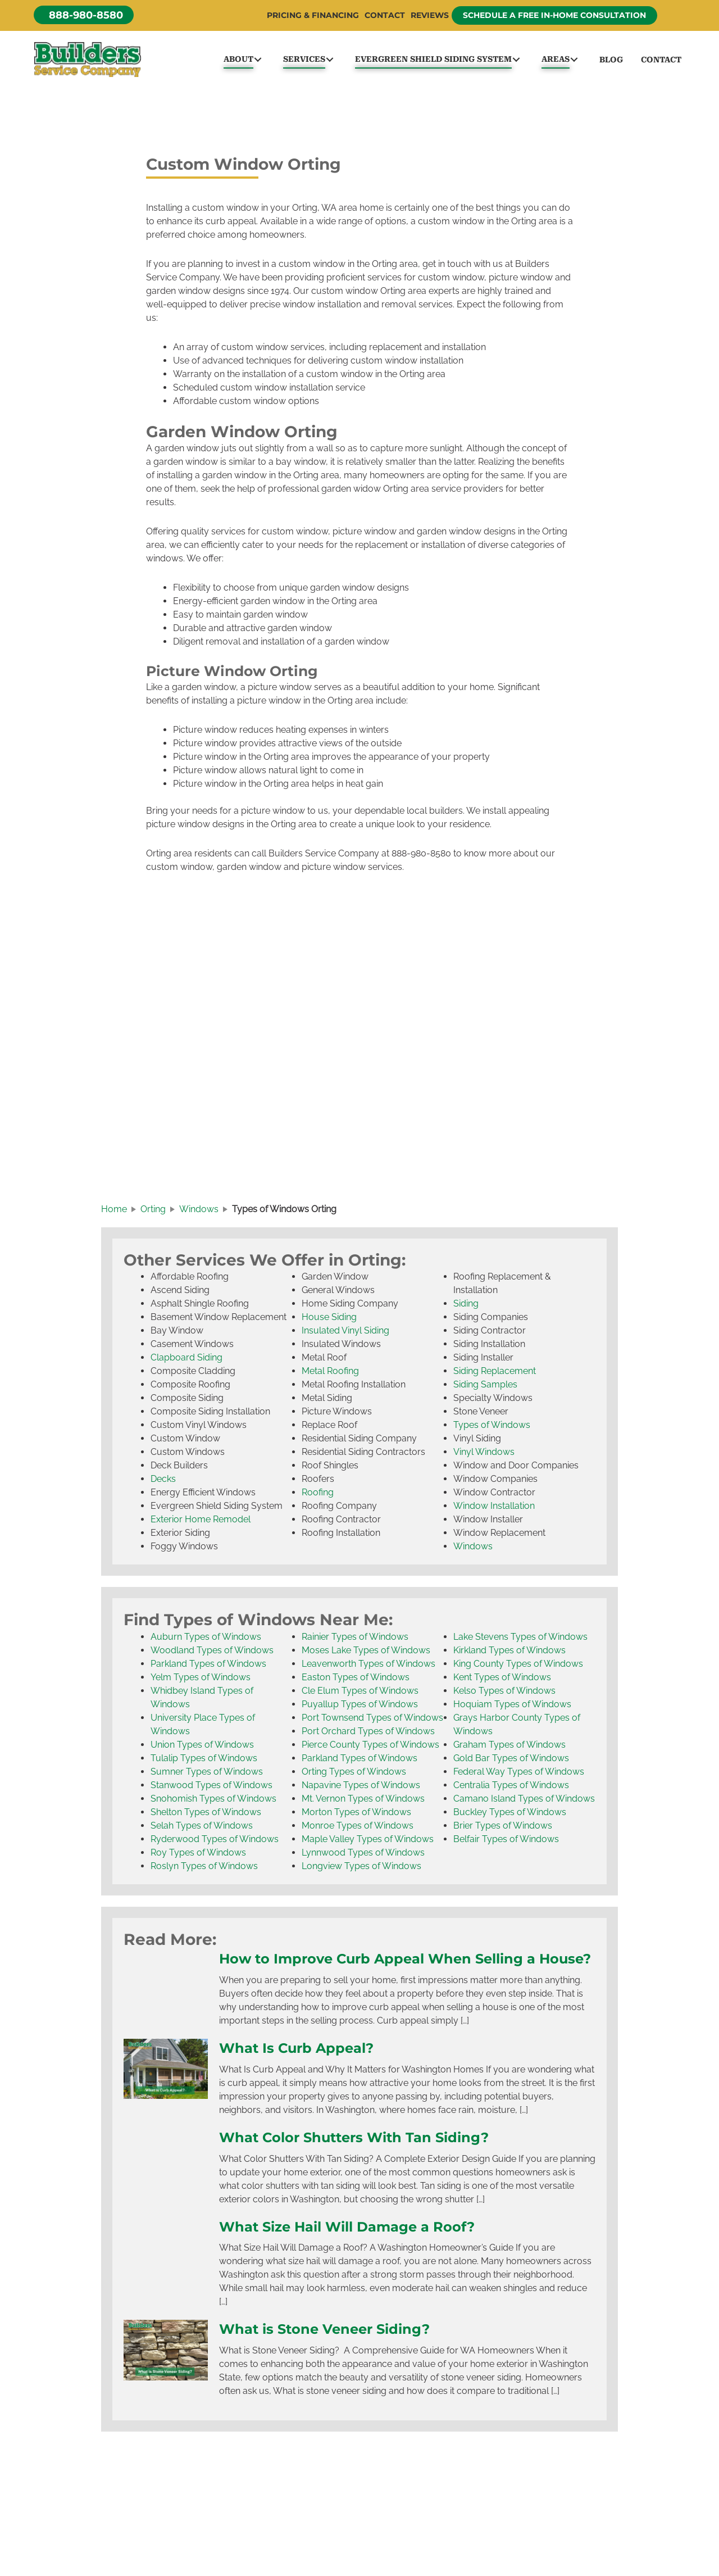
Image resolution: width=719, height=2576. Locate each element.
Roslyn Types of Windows (204, 1869)
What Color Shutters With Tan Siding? (359, 2158)
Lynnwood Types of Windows (363, 1856)
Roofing (318, 1495)
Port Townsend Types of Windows (372, 1721)
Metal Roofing (330, 1374)
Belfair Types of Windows (506, 1842)
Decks (163, 1482)
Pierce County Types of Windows (370, 1748)
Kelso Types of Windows (504, 1694)
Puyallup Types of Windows (360, 1707)
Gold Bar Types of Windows (511, 1761)
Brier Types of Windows (502, 1829)
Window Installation (494, 1509)
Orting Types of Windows (354, 1775)
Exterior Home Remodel (201, 1522)
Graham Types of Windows (509, 1748)
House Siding (329, 1320)
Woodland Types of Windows (212, 1653)
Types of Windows (491, 1428)
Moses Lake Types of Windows (366, 1653)
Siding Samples (485, 1387)
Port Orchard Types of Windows (368, 1734)
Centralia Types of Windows (511, 1788)
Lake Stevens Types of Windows (520, 1640)
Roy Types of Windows (198, 1856)
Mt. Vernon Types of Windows (363, 1802)
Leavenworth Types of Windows (368, 1667)
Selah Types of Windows (202, 1829)
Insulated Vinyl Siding (345, 1333)
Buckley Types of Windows (509, 1815)
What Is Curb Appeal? (299, 2069)
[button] (84, 15)
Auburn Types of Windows (206, 1640)
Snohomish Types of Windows (213, 1802)
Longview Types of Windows (361, 1869)
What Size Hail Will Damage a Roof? (352, 2247)
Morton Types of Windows (356, 1815)
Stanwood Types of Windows (211, 1788)
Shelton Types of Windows (206, 1815)
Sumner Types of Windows (207, 1775)
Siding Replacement (494, 1374)
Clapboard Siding (186, 1360)
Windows (473, 1549)
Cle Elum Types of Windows (360, 1694)
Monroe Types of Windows (357, 1829)
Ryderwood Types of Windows (215, 1842)
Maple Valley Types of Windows (368, 1842)
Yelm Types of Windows (201, 1680)
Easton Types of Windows (355, 1680)
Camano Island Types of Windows (524, 1802)
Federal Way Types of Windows (518, 1775)
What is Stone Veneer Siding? (329, 2350)
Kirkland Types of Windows (509, 1653)
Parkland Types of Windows (208, 1667)
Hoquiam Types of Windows (512, 1707)
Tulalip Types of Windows (204, 1761)
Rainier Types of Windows (355, 1640)
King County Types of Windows (518, 1667)
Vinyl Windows (484, 1455)
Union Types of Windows (202, 1748)
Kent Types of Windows (502, 1680)
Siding (466, 1306)
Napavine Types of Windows (361, 1788)
